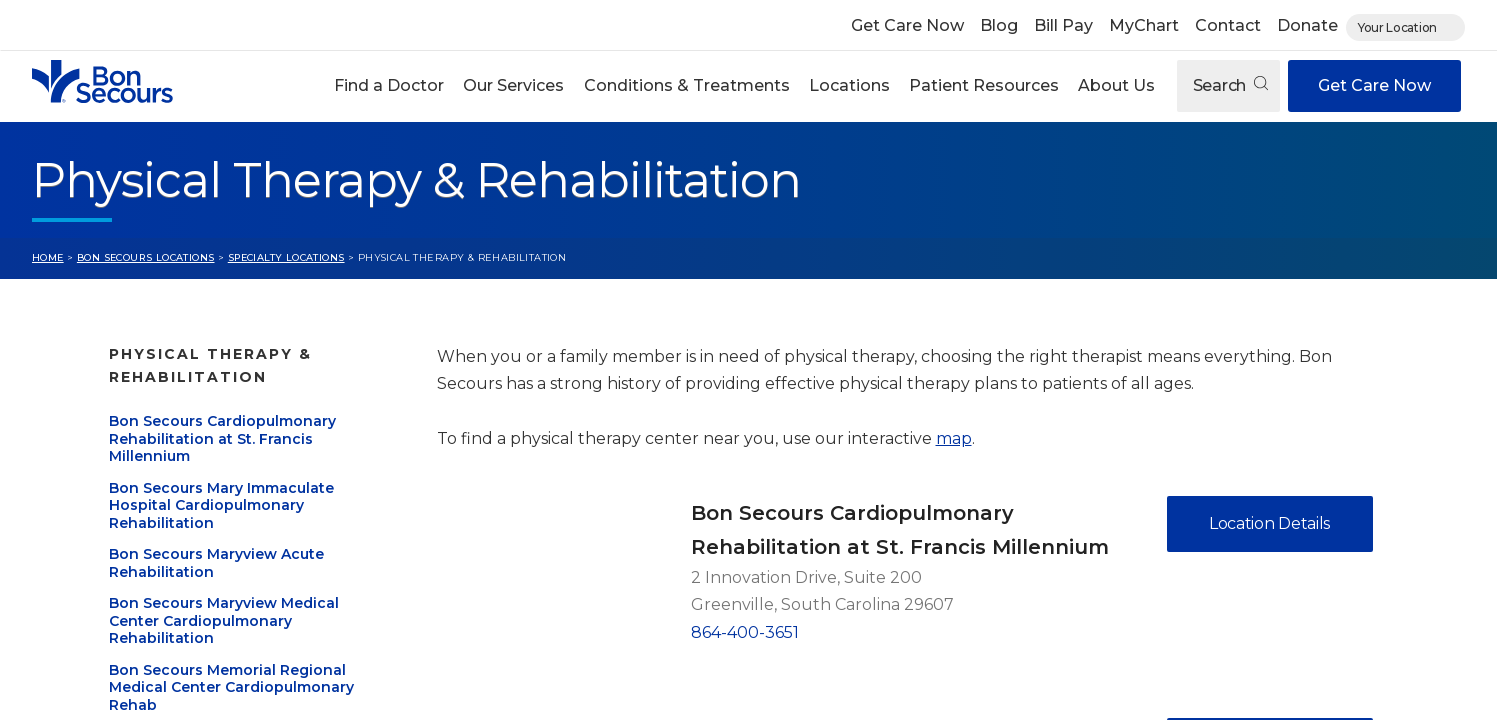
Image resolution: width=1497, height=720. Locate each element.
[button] (389, 86)
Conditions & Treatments (687, 85)
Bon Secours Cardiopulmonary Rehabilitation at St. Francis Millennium (222, 438)
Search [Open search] (1230, 85)
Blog (999, 25)
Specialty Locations (286, 257)
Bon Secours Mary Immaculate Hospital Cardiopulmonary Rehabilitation (221, 505)
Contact (1228, 25)
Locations (849, 85)
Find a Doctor (389, 85)
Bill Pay (1063, 25)
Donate (1307, 25)
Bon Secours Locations (146, 257)
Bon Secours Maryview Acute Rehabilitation (216, 563)
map (954, 438)
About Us (1116, 85)
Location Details (1269, 523)
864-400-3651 (745, 632)
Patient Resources (984, 85)
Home (48, 257)
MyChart (1144, 25)
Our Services (513, 85)
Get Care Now (907, 25)
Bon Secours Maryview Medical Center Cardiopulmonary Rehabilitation (224, 620)
